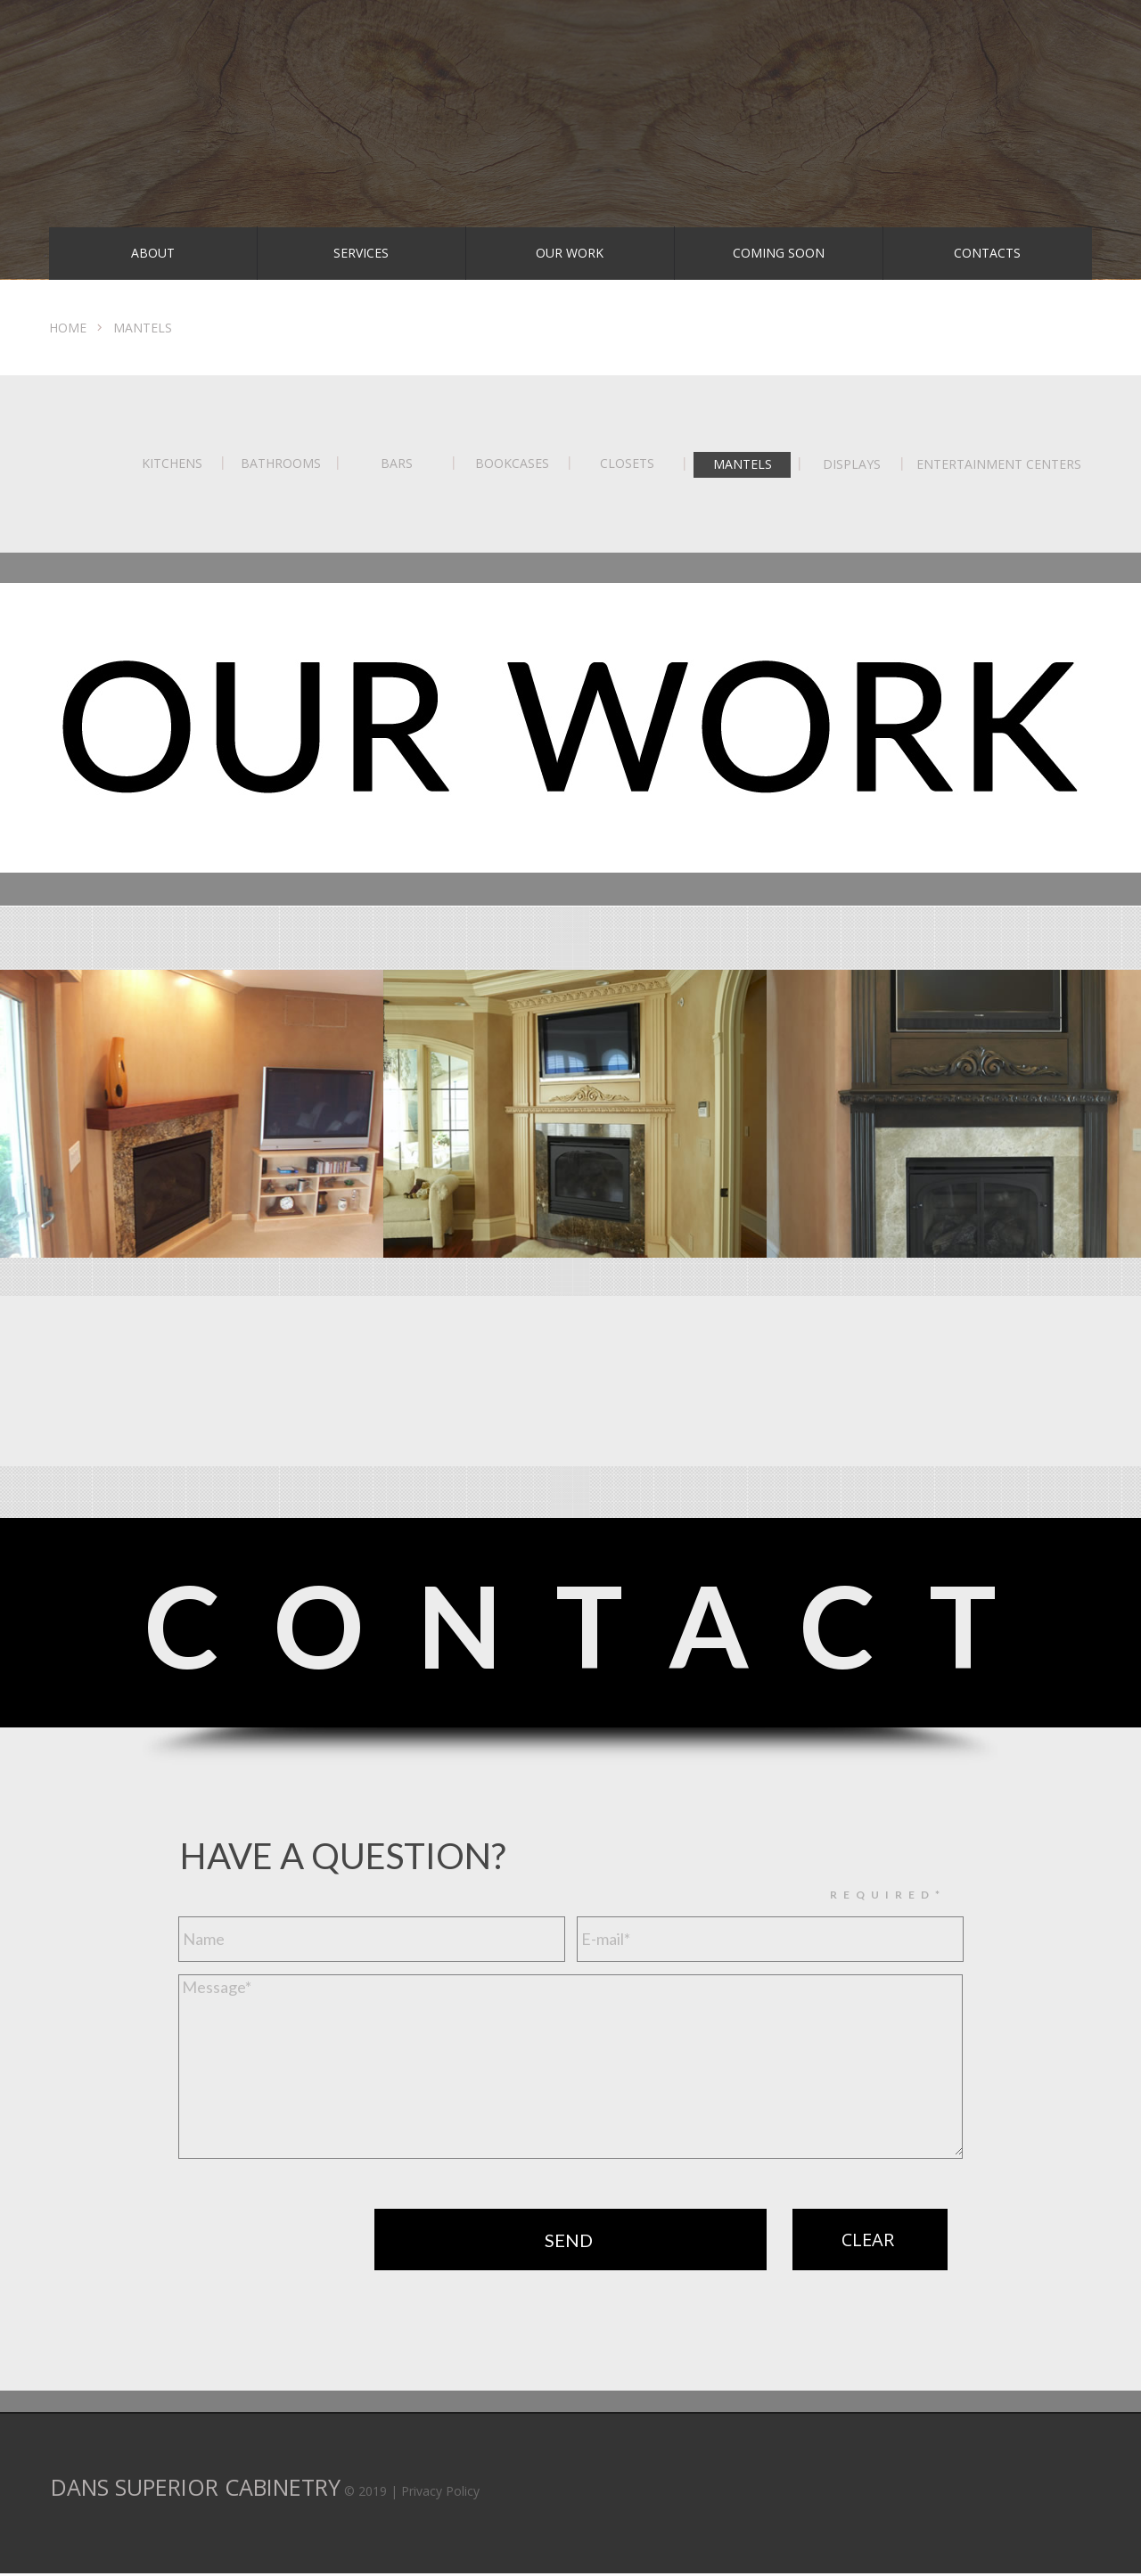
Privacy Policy (440, 2490)
